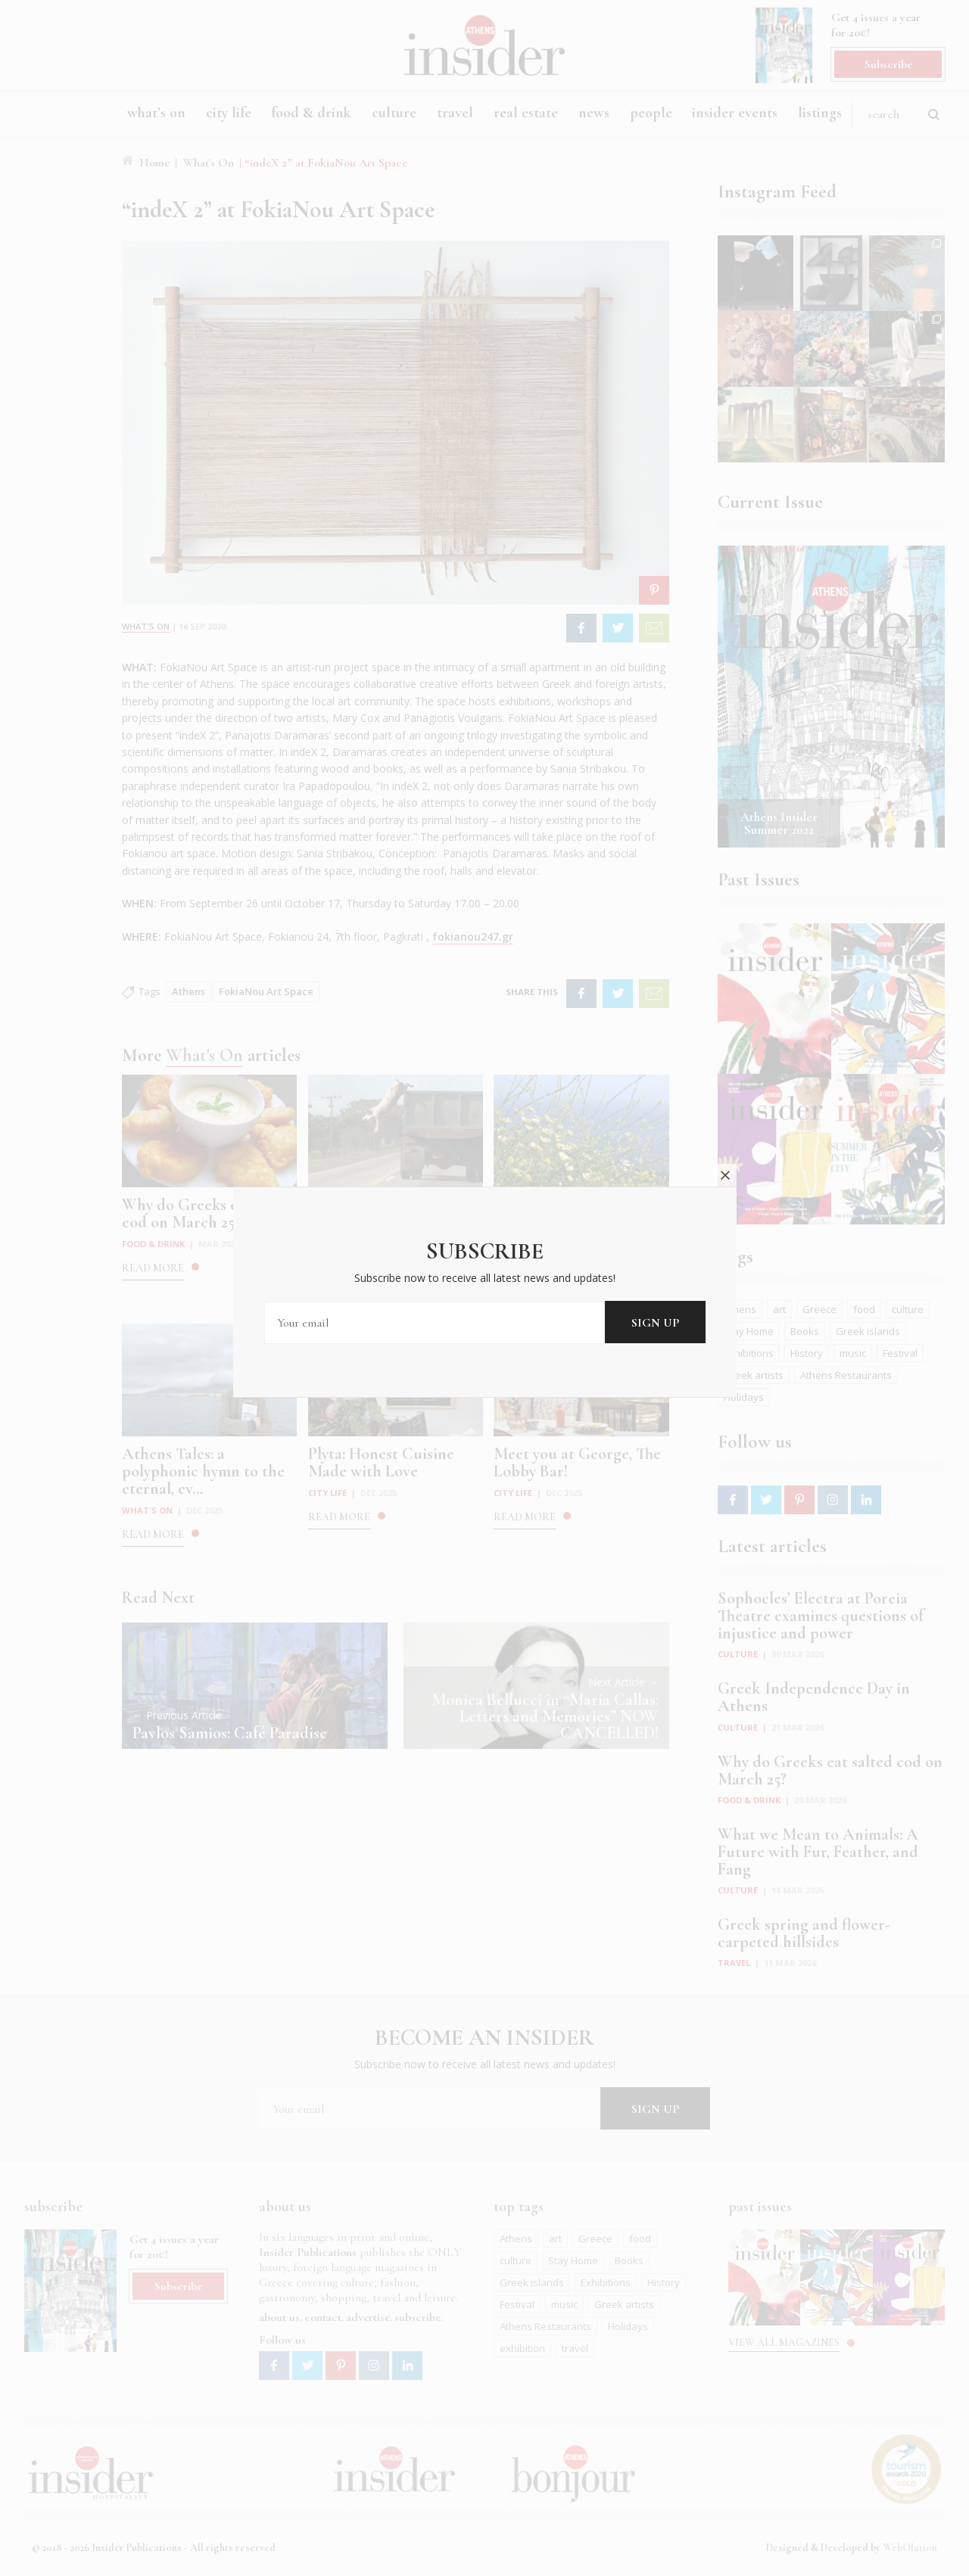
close (725, 1146)
